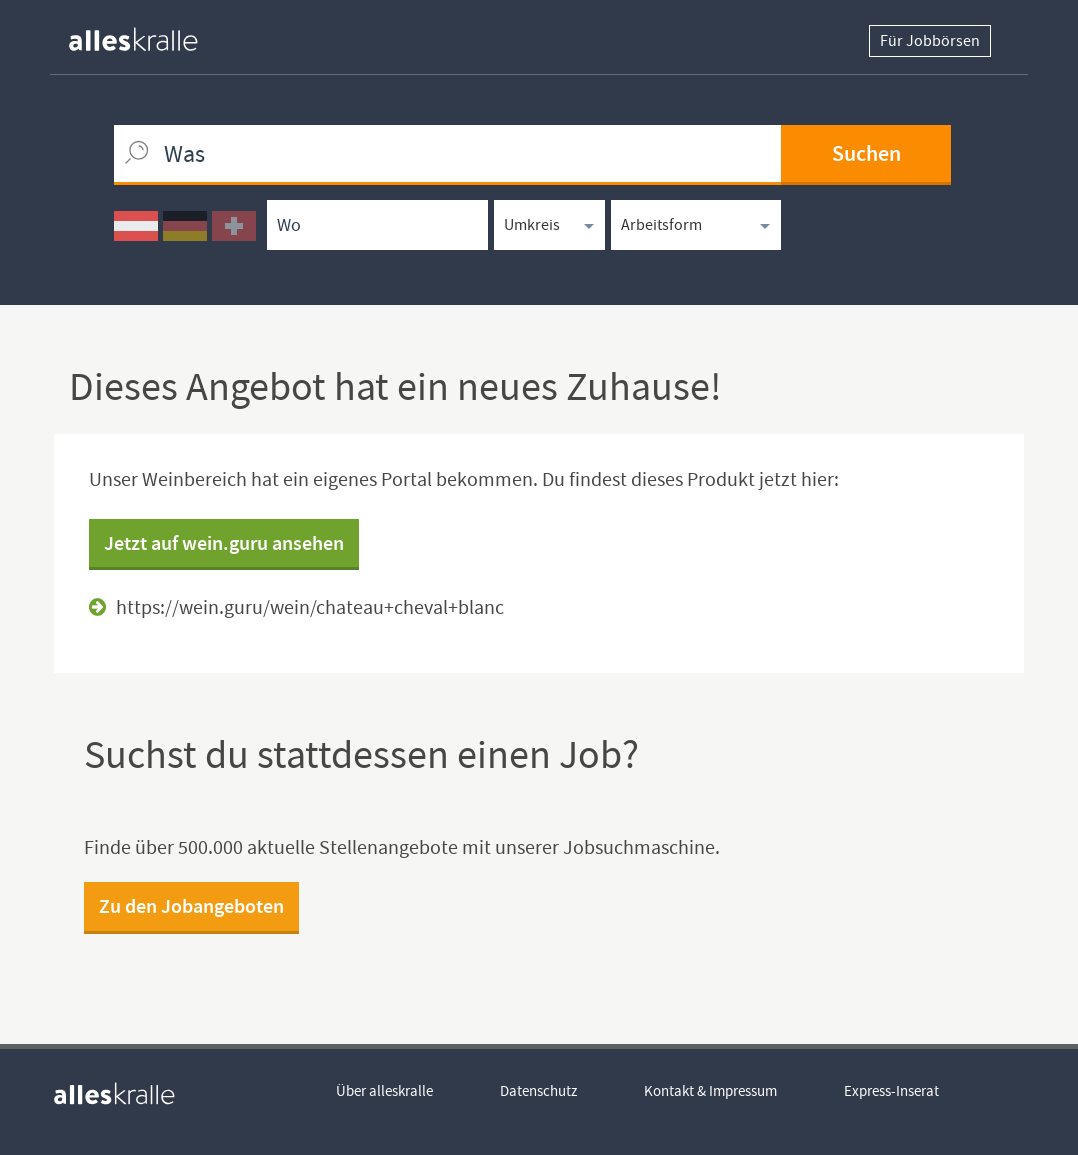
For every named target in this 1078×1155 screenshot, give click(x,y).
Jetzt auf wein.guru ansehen (224, 543)
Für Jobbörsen (930, 41)
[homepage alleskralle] (149, 34)
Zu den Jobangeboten (191, 906)
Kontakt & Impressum (710, 1091)
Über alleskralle (384, 1091)
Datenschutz (538, 1091)
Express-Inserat (891, 1091)
